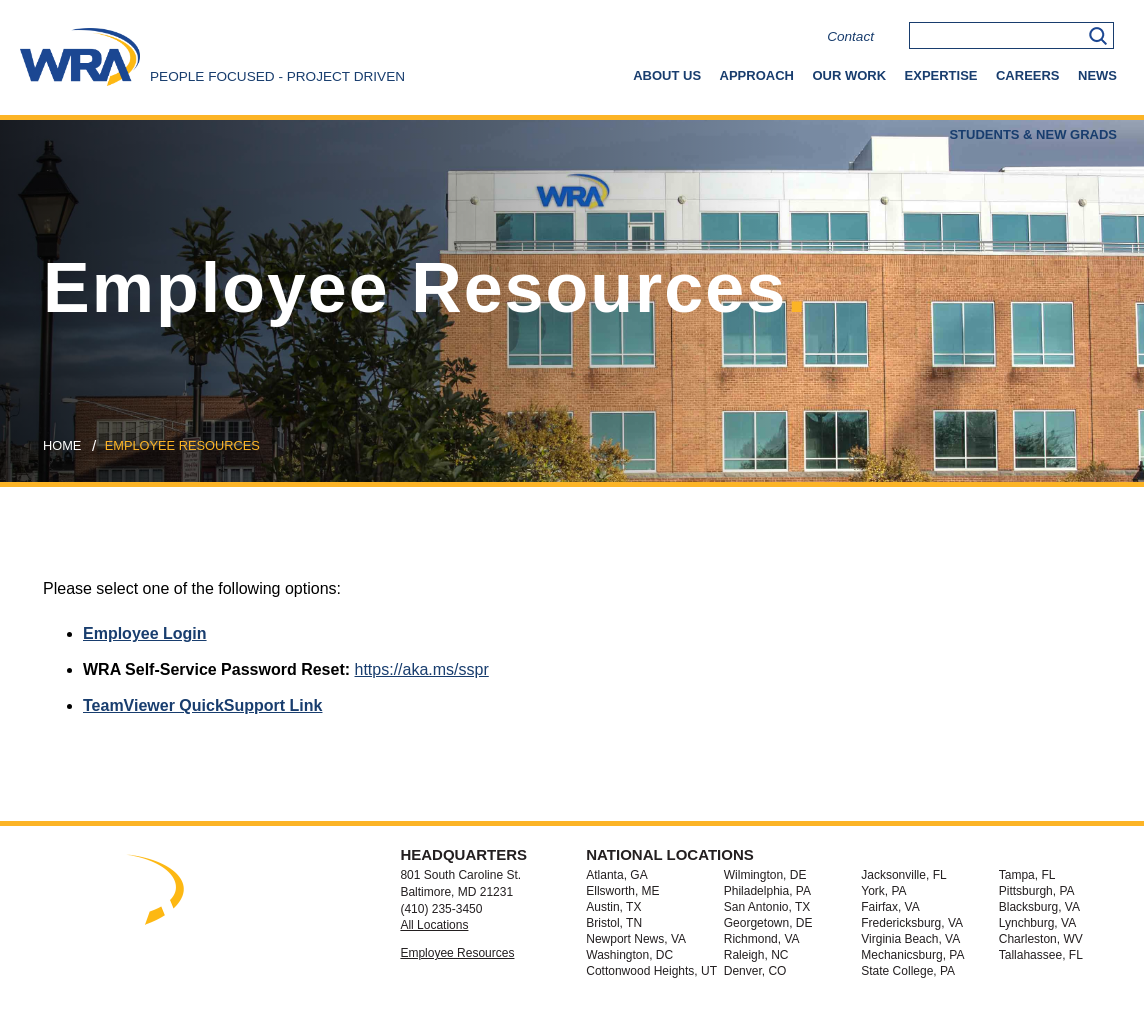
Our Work (849, 75)
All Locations (434, 925)
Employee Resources (457, 953)
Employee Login (145, 633)
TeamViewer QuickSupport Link (202, 705)
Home (62, 445)
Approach (757, 75)
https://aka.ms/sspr (422, 669)
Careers (1028, 75)
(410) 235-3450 (441, 909)
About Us (667, 75)
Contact (850, 36)
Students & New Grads (1033, 134)
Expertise (941, 75)
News (1097, 75)
